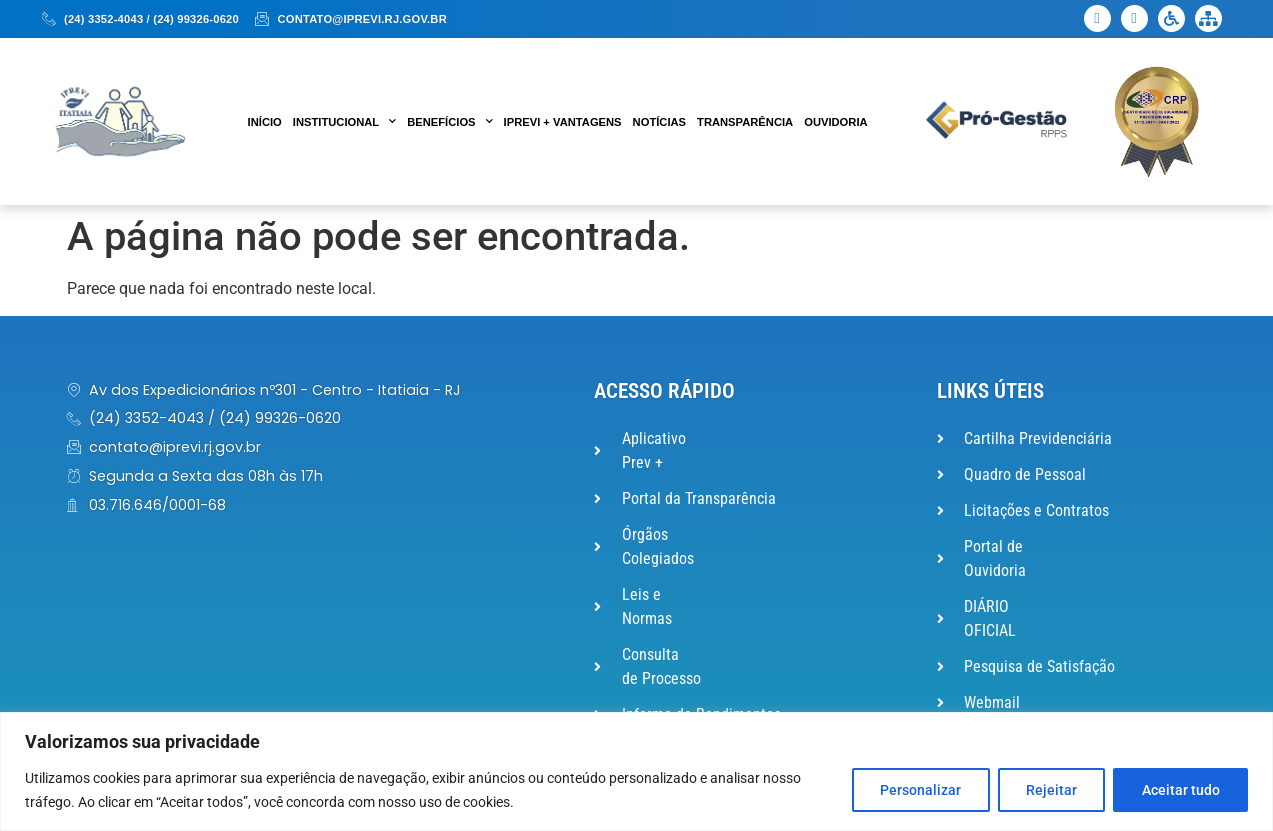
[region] (636, 771)
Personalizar (917, 790)
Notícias (659, 122)
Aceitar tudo (1180, 790)
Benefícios (449, 122)
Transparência (745, 122)
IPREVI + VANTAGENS (563, 122)
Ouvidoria (835, 122)
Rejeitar (1049, 790)
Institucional (344, 122)
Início (265, 122)
